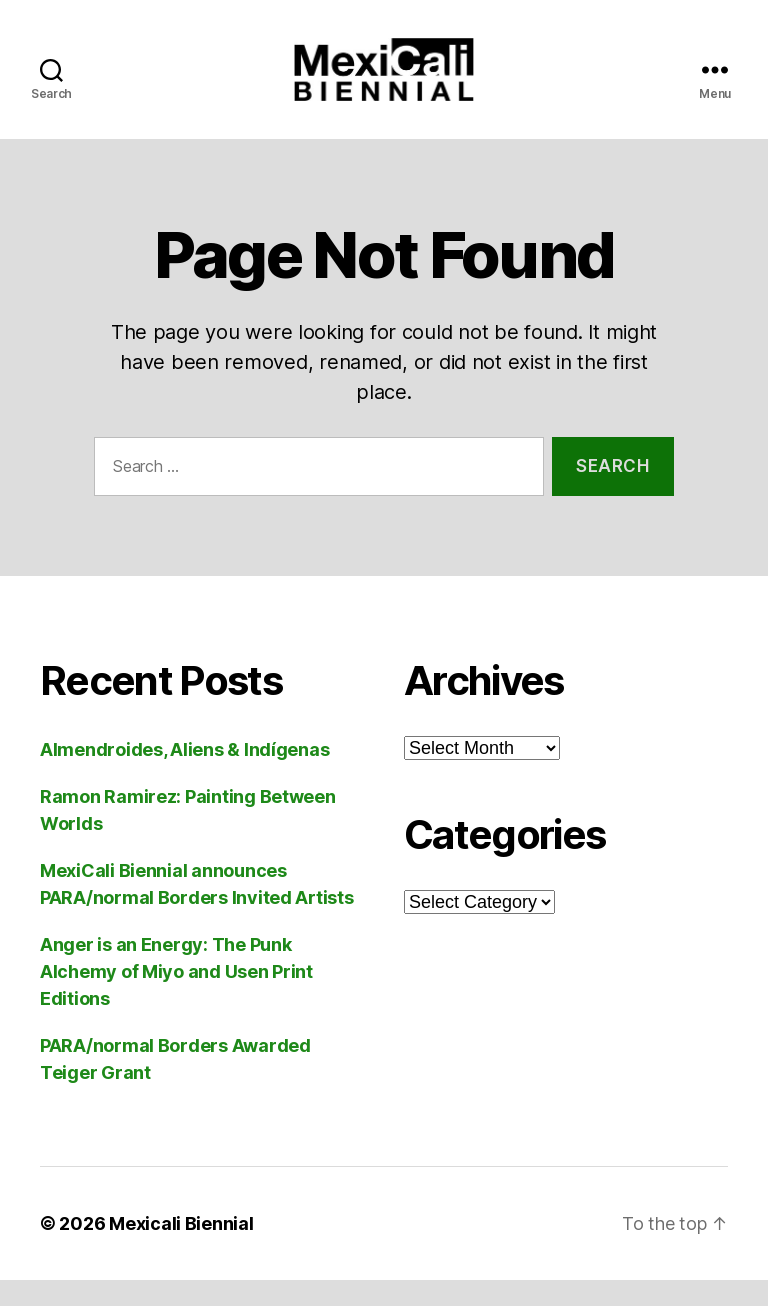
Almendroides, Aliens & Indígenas (184, 775)
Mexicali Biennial (181, 1249)
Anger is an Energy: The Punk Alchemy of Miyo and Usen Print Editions (176, 997)
